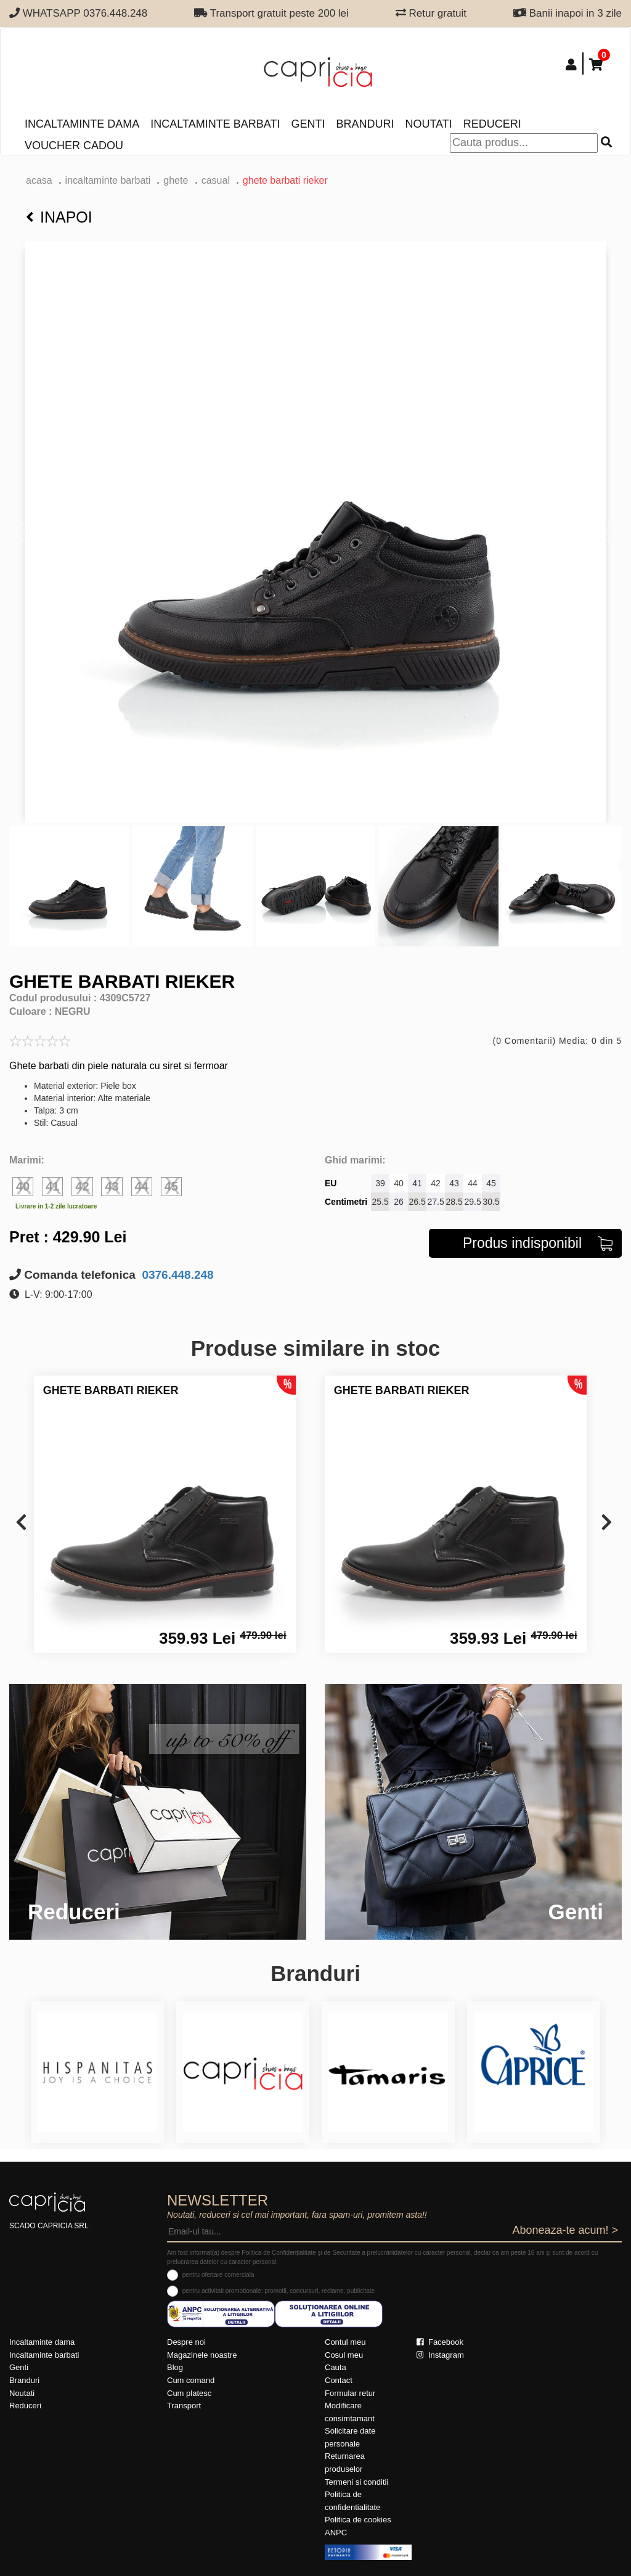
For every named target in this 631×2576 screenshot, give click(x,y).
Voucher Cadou (74, 145)
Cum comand (190, 2380)
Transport (184, 2405)
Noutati (428, 124)
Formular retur (350, 2393)
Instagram (440, 2355)
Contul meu (345, 2342)
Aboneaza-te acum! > (565, 2230)
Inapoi (59, 217)
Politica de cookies (358, 2519)
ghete (176, 180)
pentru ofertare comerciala (218, 2274)
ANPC (336, 2532)
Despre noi (186, 2342)
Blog (175, 2367)
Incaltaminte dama (82, 124)
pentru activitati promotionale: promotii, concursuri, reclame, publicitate (278, 2290)
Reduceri (492, 124)
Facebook (440, 2342)
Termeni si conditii (356, 2482)
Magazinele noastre (202, 2355)
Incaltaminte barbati (215, 124)
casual (216, 180)
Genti (308, 124)
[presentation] (21, 1523)
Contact (338, 2380)
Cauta (335, 2367)
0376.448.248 (176, 1274)
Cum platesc (189, 2393)
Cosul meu (344, 2355)
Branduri (365, 124)
